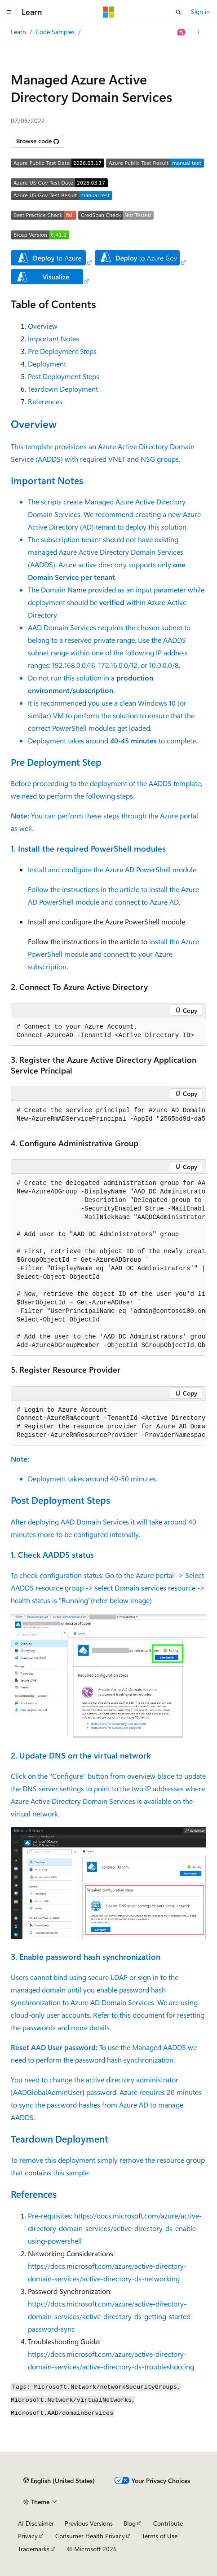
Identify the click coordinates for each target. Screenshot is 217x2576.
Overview (43, 326)
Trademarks (33, 2549)
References (45, 401)
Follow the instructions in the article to (88, 889)
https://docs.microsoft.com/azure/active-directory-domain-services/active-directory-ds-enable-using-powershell (115, 2228)
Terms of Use (159, 2536)
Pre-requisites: (51, 2215)
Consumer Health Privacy (90, 2536)
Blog (130, 2523)
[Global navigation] (9, 12)
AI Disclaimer (36, 2523)
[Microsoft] (109, 12)
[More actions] (198, 32)
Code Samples (55, 31)
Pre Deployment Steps (62, 351)
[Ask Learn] (181, 32)
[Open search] (178, 12)
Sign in (200, 11)
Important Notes (53, 338)
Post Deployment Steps (63, 376)
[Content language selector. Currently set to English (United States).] (59, 2481)
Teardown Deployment (63, 388)
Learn (18, 31)
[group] (108, 1115)
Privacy (28, 2536)
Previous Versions (89, 2523)
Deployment (47, 363)
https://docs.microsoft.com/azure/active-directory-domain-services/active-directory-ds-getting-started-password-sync (110, 2316)
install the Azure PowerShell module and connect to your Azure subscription (113, 954)
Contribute (168, 2523)
